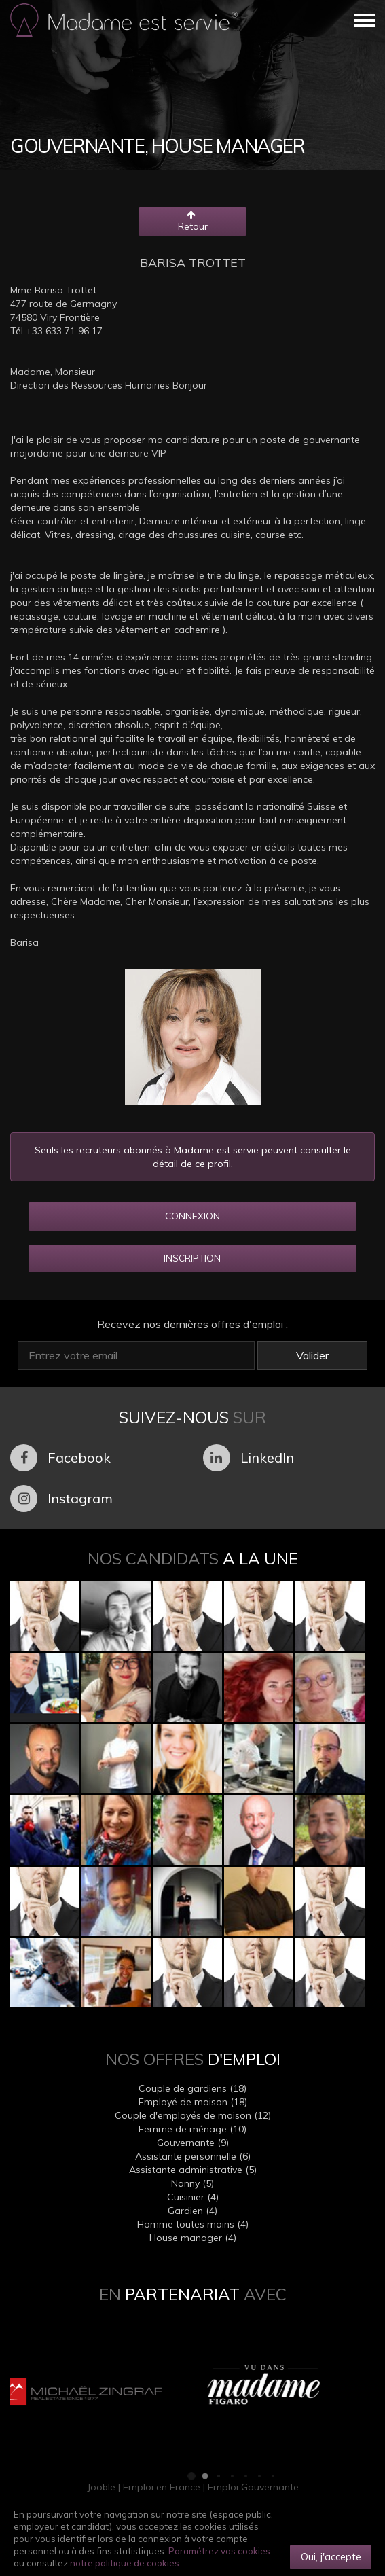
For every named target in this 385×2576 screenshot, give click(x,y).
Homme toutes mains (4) (193, 2224)
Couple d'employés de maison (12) (193, 2115)
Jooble (101, 2487)
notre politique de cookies (124, 2563)
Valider (312, 1355)
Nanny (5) (192, 2183)
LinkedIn (248, 1457)
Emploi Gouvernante (253, 2487)
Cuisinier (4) (193, 2197)
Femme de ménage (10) (192, 2129)
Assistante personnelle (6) (193, 2156)
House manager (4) (192, 2238)
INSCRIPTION (192, 1258)
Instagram (61, 1498)
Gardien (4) (192, 2210)
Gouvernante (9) (193, 2142)
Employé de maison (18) (193, 2102)
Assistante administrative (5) (193, 2170)
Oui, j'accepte (331, 2556)
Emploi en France (161, 2487)
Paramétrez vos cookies (219, 2550)
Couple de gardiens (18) (192, 2088)
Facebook (60, 1457)
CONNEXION (192, 1216)
